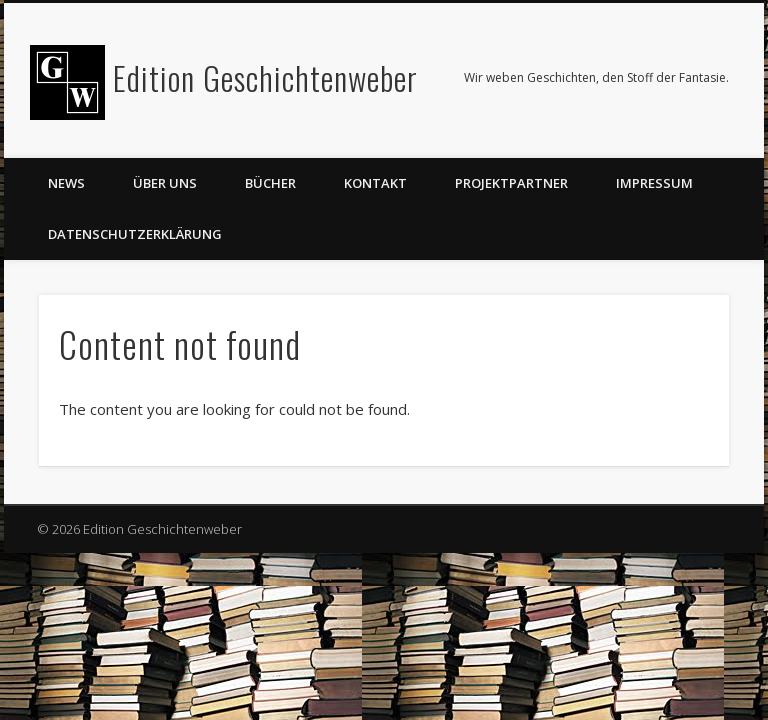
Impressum (654, 183)
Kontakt (375, 183)
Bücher (270, 183)
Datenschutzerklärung (135, 234)
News (66, 183)
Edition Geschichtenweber (265, 77)
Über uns (165, 183)
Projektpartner (511, 183)
